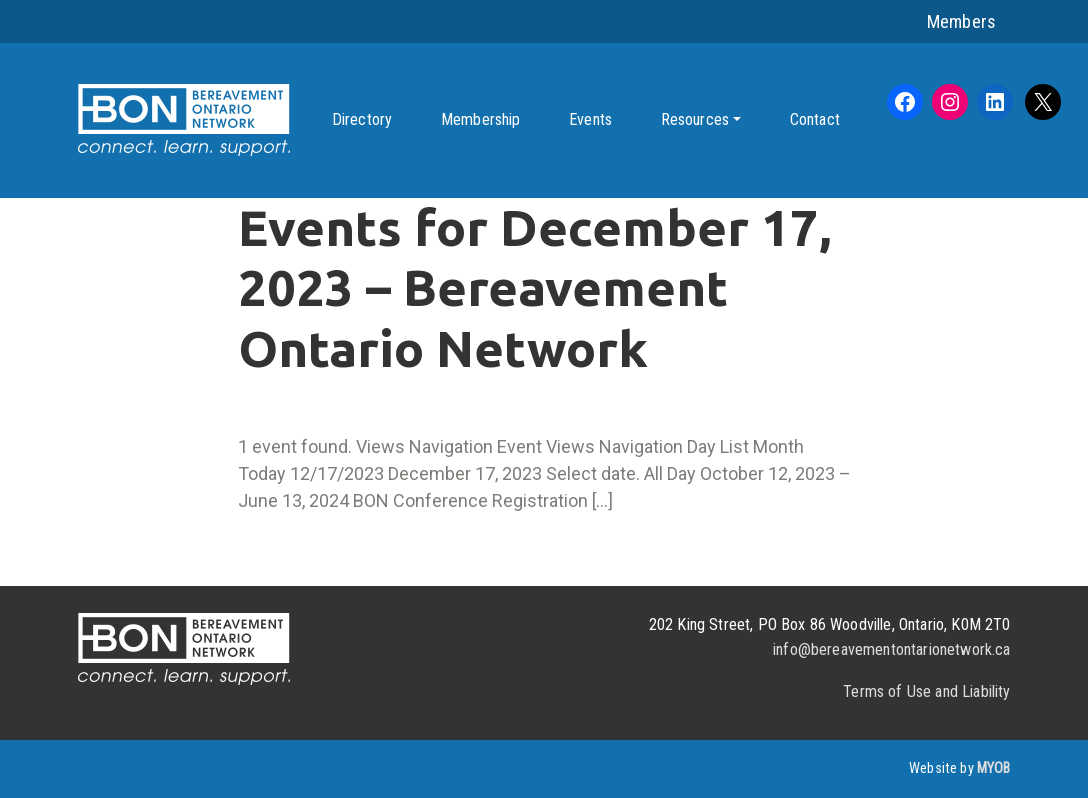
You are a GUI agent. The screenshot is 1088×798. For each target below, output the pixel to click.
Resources (695, 119)
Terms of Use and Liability (926, 691)
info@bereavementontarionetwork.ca (891, 649)
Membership (481, 119)
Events (590, 119)
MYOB (994, 768)
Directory (362, 119)
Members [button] (961, 21)
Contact (815, 119)
